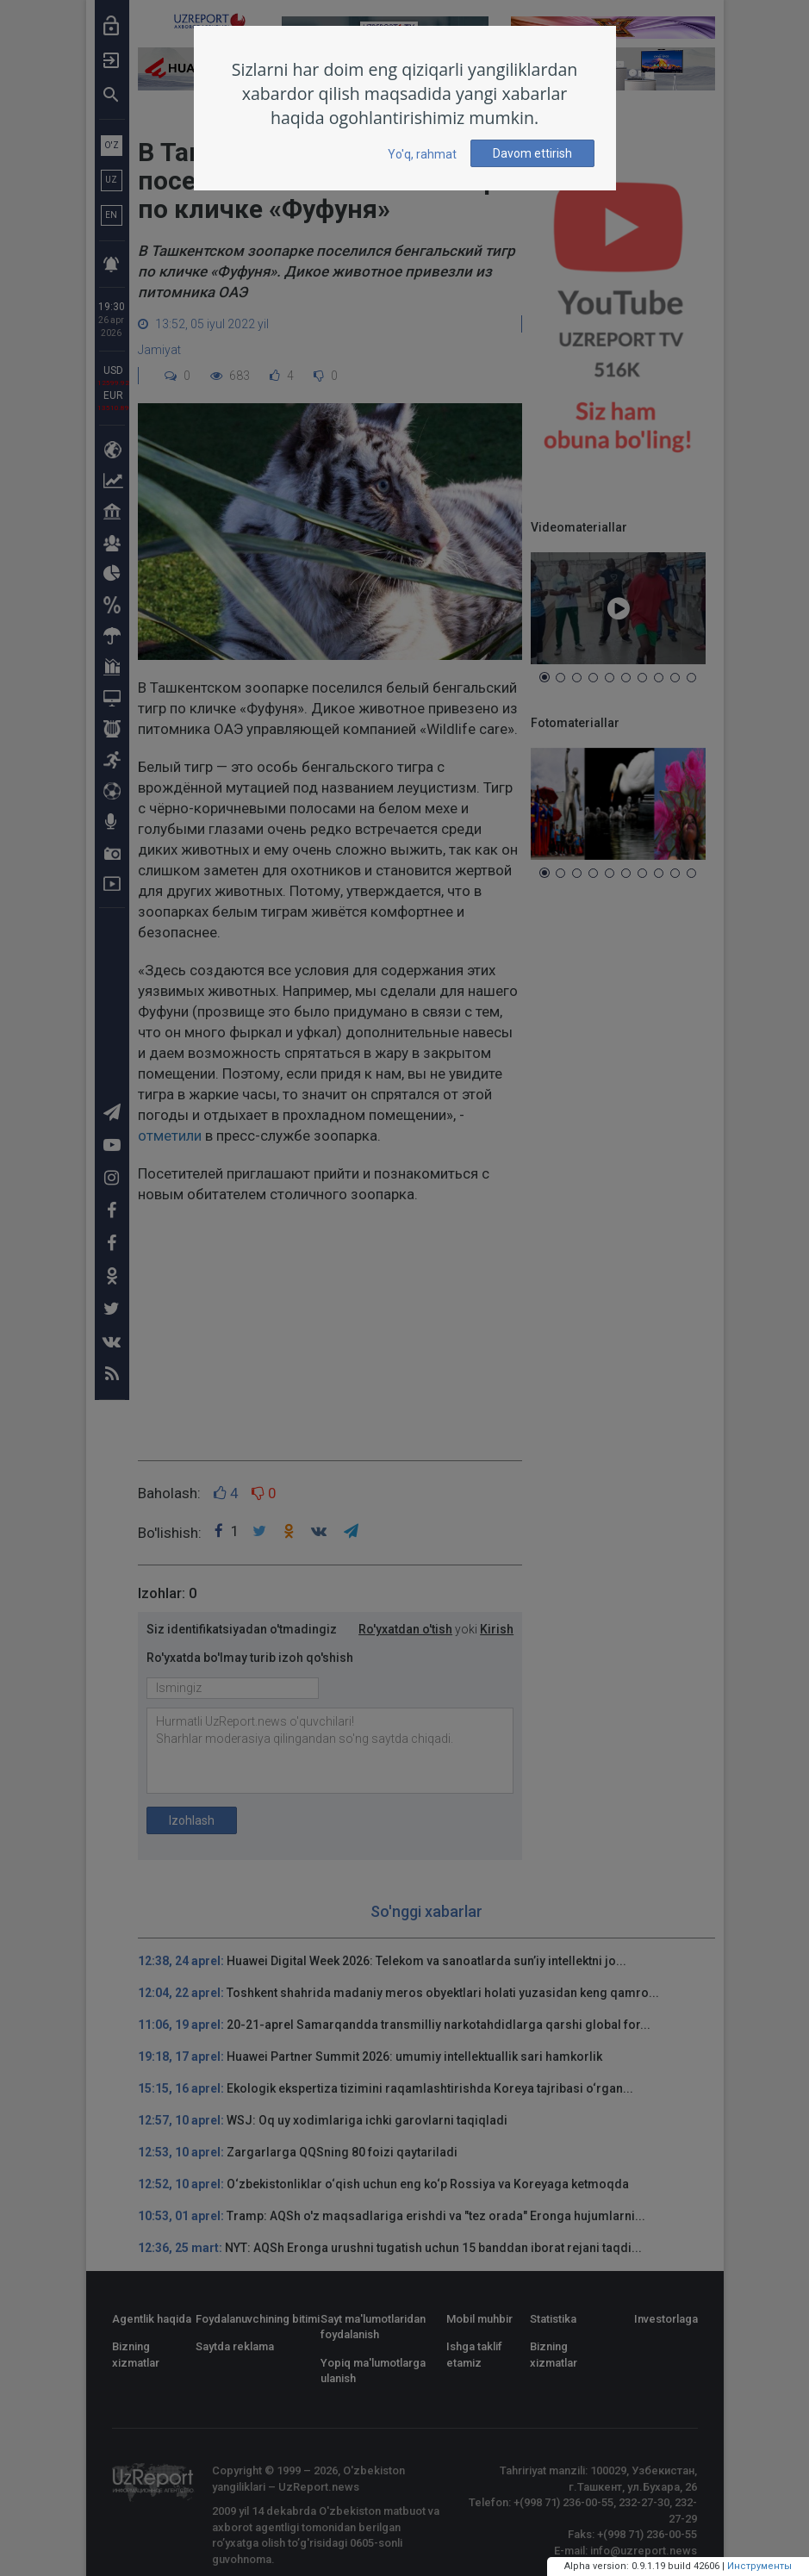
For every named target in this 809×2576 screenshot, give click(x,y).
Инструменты (759, 2566)
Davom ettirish (532, 153)
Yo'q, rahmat (422, 154)
